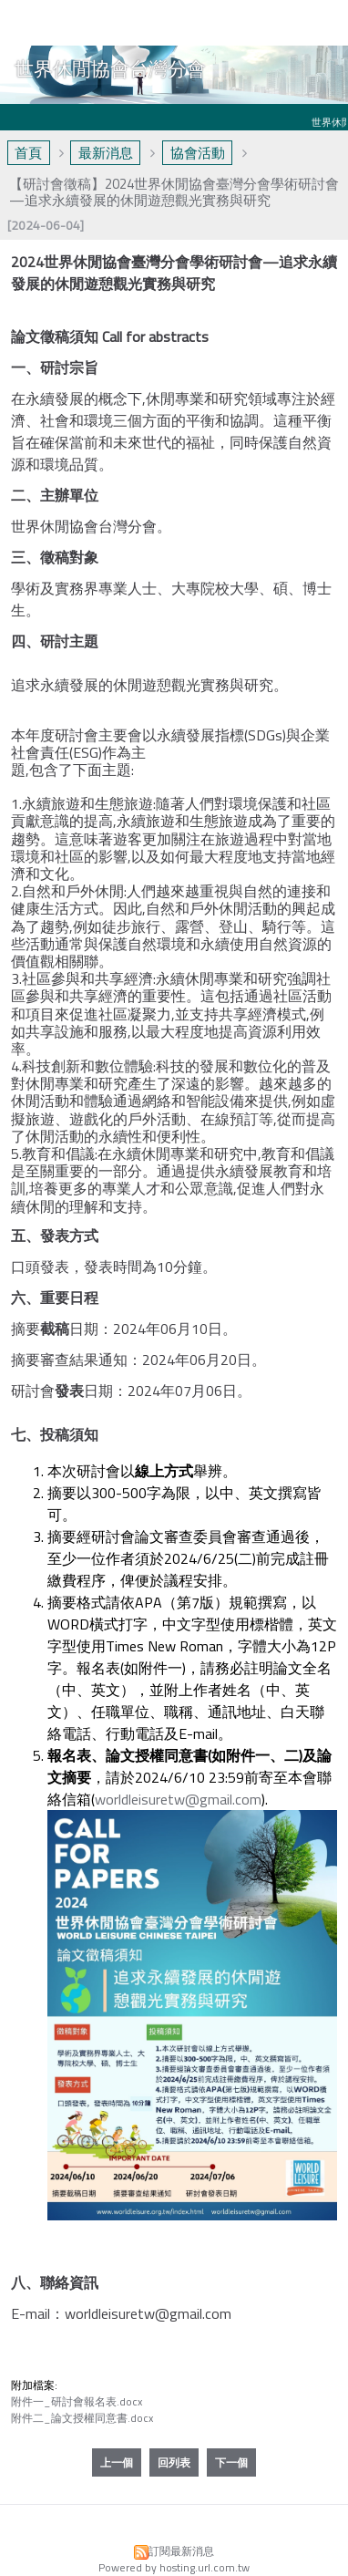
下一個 (231, 2462)
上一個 (116, 2462)
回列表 (174, 2462)
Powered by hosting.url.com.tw (174, 2567)
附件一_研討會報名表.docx (76, 2401)
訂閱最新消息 (181, 2551)
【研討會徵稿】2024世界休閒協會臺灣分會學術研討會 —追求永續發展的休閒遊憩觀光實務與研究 (174, 192)
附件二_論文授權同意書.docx (82, 2417)
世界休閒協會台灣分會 (110, 68)
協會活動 (197, 152)
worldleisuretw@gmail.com (178, 1799)
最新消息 (105, 152)
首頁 (28, 152)
